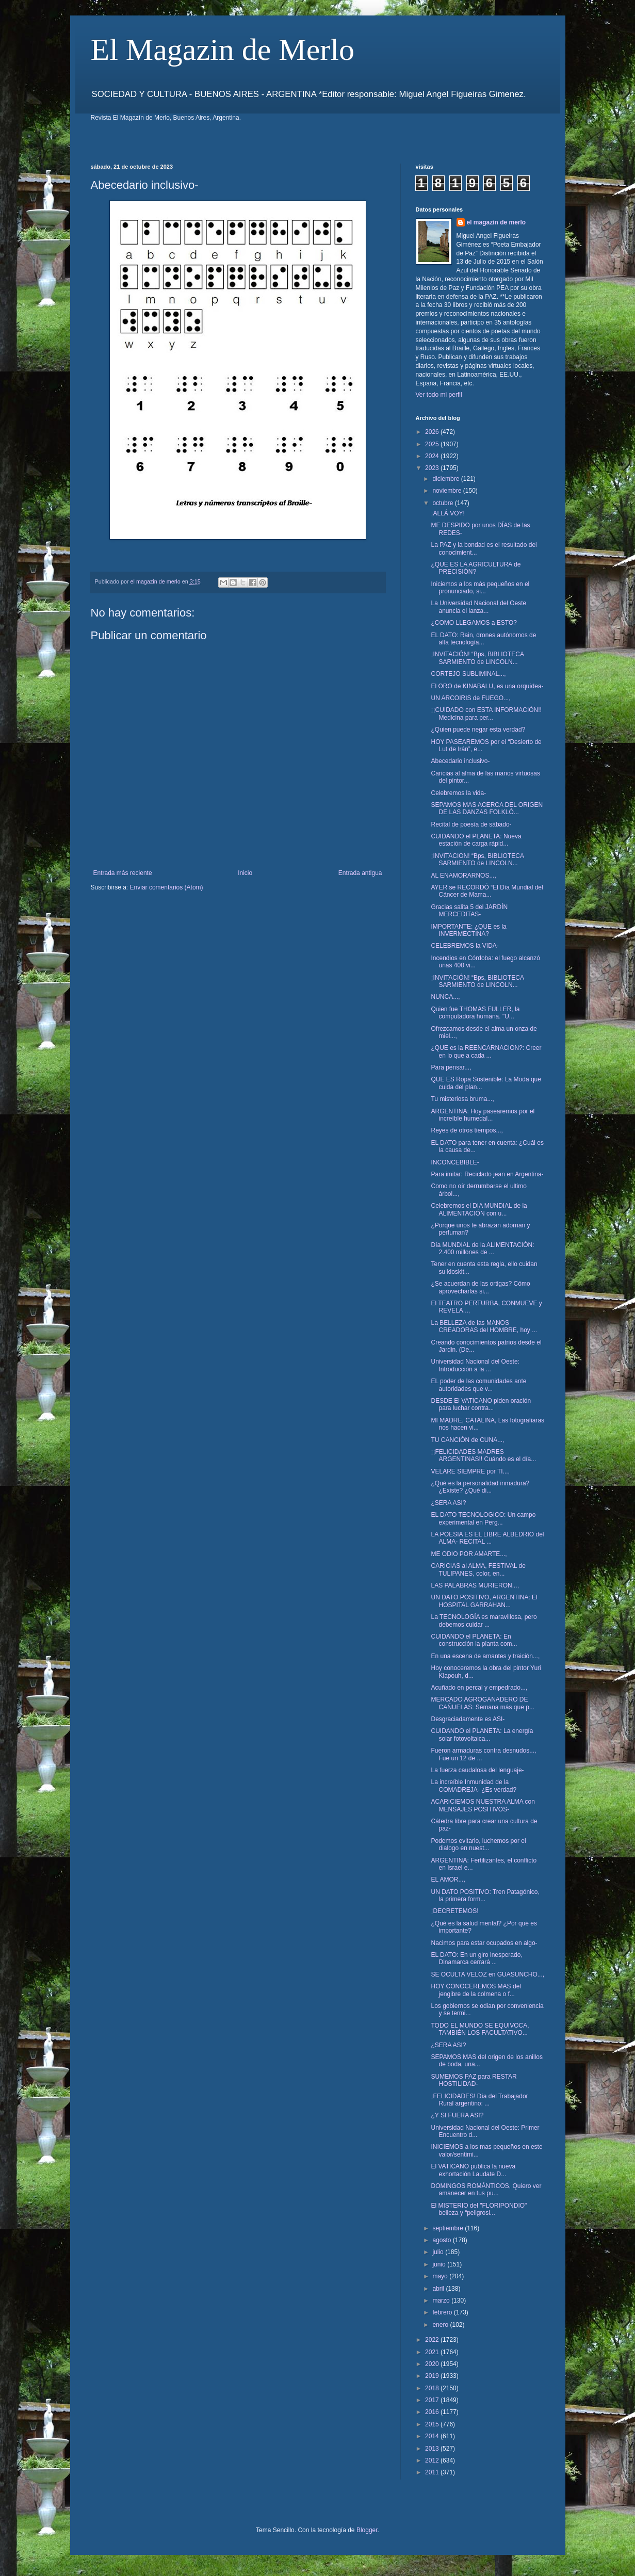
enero (441, 2324)
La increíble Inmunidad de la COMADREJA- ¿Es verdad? (473, 1785)
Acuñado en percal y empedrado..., (479, 1687)
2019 (433, 2375)
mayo (440, 2276)
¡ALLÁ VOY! (447, 513)
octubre (443, 503)
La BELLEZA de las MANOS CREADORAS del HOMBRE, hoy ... (484, 1326)
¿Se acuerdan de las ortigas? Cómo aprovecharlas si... (480, 1287)
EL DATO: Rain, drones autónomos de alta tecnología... (483, 638)
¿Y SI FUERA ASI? (457, 2115)
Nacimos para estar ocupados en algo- (484, 1943)
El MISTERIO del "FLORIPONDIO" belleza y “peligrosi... (479, 2209)
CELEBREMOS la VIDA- (464, 945)
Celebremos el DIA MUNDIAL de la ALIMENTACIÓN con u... (479, 1209)
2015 (433, 2424)
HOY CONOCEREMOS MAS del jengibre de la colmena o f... (475, 1990)
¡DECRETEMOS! (454, 1911)
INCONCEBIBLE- (455, 1162)
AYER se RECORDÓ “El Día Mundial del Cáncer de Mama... (487, 891)
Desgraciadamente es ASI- (467, 1719)
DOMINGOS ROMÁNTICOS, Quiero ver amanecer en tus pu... (486, 2189)
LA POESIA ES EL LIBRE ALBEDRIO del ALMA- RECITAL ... (487, 1538)
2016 (433, 2412)
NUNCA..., (445, 996)
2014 (433, 2436)
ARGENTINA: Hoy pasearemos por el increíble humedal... (482, 1115)
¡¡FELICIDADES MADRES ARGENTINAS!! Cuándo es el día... (483, 1455)
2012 (433, 2460)
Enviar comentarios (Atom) (166, 887)
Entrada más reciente (122, 873)
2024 (433, 456)
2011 (433, 2472)
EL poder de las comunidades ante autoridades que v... (478, 1385)
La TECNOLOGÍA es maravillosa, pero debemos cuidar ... (483, 1620)
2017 (433, 2400)
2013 (433, 2448)
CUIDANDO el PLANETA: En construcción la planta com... (474, 1640)
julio (438, 2252)
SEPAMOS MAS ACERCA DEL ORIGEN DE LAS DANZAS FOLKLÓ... (487, 808)
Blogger (367, 2530)
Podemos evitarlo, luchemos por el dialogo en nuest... (478, 1844)
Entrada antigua (360, 873)
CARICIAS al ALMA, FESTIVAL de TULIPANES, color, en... (478, 1569)
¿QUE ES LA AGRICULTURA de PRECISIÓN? (475, 568)
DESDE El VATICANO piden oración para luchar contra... (481, 1404)
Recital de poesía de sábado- (471, 824)
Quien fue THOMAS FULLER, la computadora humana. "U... (475, 1013)
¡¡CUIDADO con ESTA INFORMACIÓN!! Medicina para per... (486, 713)
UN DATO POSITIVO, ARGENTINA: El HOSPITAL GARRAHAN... (484, 1601)
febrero (442, 2312)
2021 (433, 2352)
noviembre (447, 490)
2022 (433, 2339)
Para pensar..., (451, 1067)
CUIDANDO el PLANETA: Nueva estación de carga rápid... (476, 840)
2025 (433, 444)
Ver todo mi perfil (439, 394)
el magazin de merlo (496, 222)
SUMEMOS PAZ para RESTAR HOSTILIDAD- (473, 2080)
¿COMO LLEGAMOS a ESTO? (474, 622)
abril (439, 2288)
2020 (433, 2364)
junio (439, 2264)
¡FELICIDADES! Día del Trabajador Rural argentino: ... (479, 2100)
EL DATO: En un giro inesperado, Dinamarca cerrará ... (476, 1958)
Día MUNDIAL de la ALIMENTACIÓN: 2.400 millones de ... (482, 1248)
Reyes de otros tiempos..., (466, 1130)
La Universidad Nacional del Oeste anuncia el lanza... (478, 607)
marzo (441, 2300)
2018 (433, 2388)
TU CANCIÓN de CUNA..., (467, 1440)
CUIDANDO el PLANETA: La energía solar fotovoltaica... (482, 1734)
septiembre (448, 2228)
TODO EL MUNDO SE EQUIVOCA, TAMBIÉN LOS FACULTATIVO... (480, 2029)
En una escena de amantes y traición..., (485, 1656)
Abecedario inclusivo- (460, 761)
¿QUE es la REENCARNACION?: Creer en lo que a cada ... (486, 1051)
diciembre (446, 478)
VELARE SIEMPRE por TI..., (470, 1471)
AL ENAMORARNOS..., (463, 875)
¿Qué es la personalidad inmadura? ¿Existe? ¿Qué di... (480, 1487)
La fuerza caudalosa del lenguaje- (477, 1770)
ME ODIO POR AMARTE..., (469, 1554)
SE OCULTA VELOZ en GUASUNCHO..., (487, 1974)
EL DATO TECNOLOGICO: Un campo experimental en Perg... (483, 1518)
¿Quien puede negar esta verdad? (478, 729)
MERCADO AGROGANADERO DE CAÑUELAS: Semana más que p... (482, 1703)
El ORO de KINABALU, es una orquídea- (487, 686)
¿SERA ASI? (448, 1502)
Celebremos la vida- (458, 793)
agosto (442, 2240)
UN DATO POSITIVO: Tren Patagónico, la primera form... (485, 1895)
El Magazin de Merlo (223, 50)
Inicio (245, 873)
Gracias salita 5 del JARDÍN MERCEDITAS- (469, 910)
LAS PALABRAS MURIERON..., (475, 1585)
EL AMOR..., (448, 1879)
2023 (433, 468)
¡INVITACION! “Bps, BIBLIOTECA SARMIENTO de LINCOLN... (477, 859)
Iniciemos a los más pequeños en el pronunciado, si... (480, 587)
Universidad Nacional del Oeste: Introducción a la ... (475, 1365)
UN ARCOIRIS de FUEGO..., (470, 698)
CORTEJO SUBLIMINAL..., (468, 673)
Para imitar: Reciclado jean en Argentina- (487, 1174)
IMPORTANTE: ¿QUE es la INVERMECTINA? (468, 930)
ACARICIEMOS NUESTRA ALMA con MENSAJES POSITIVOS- (482, 1805)
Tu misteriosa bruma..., (462, 1099)
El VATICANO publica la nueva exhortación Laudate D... (473, 2170)
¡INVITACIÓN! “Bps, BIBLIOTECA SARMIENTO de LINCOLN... (477, 658)
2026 (433, 431)
